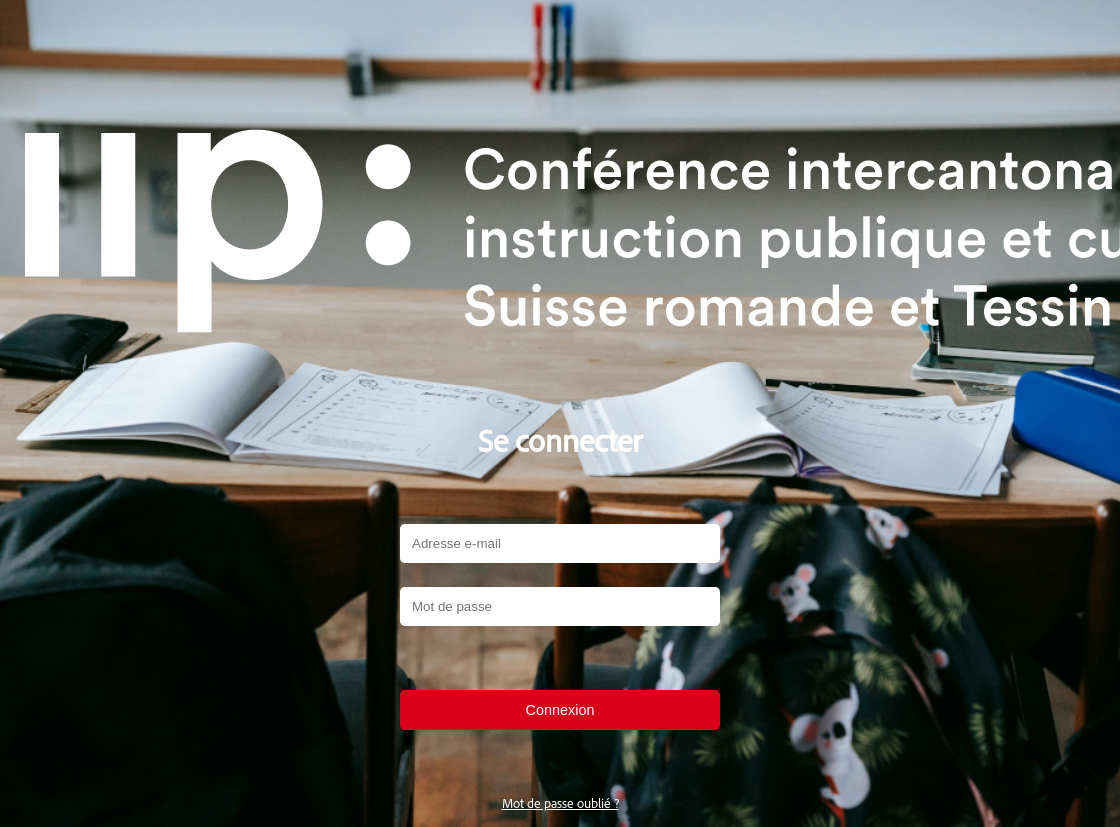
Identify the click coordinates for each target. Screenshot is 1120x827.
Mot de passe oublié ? (560, 802)
